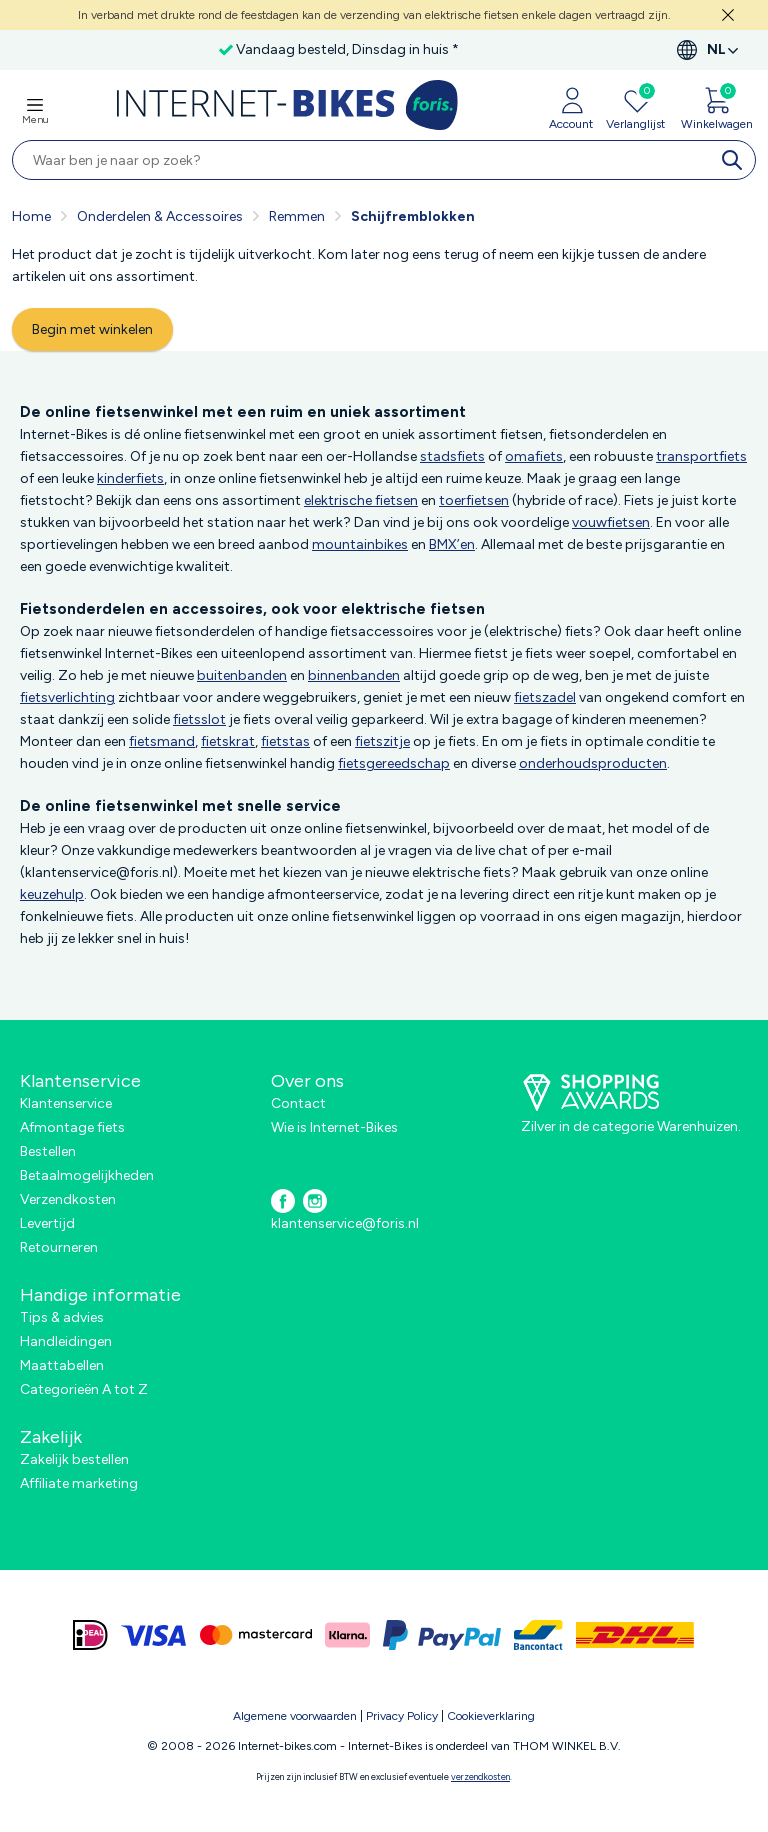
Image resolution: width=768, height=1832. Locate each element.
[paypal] (442, 1635)
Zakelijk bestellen (74, 1459)
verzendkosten (480, 1776)
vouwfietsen (611, 522)
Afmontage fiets (72, 1127)
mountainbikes (360, 544)
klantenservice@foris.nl (345, 1223)
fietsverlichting (67, 697)
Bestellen (48, 1151)
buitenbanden (242, 675)
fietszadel (545, 697)
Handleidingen (66, 1341)
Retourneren (59, 1247)
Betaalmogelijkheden (87, 1175)
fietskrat (228, 741)
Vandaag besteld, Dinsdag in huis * (347, 49)
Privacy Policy (402, 1716)
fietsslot (199, 719)
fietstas (285, 741)
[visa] (154, 1635)
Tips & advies (62, 1317)
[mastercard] (256, 1635)
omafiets (534, 456)
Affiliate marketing (79, 1483)
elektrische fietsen (361, 500)
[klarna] (347, 1635)
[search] (736, 160)
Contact (298, 1103)
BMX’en (452, 544)
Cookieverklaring (491, 1716)
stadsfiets (452, 456)
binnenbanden (354, 675)
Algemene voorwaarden (295, 1716)
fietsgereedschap (394, 763)
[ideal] (90, 1635)
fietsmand (162, 741)
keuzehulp (52, 894)
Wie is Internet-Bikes (334, 1127)
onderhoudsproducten (593, 763)
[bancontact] (538, 1635)
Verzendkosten (68, 1199)
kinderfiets (130, 478)
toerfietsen (474, 500)
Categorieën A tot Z (84, 1389)
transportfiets (701, 456)
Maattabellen (62, 1365)
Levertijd (47, 1223)
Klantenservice (66, 1103)
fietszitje (382, 741)
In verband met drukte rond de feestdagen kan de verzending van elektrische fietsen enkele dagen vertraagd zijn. (374, 15)
